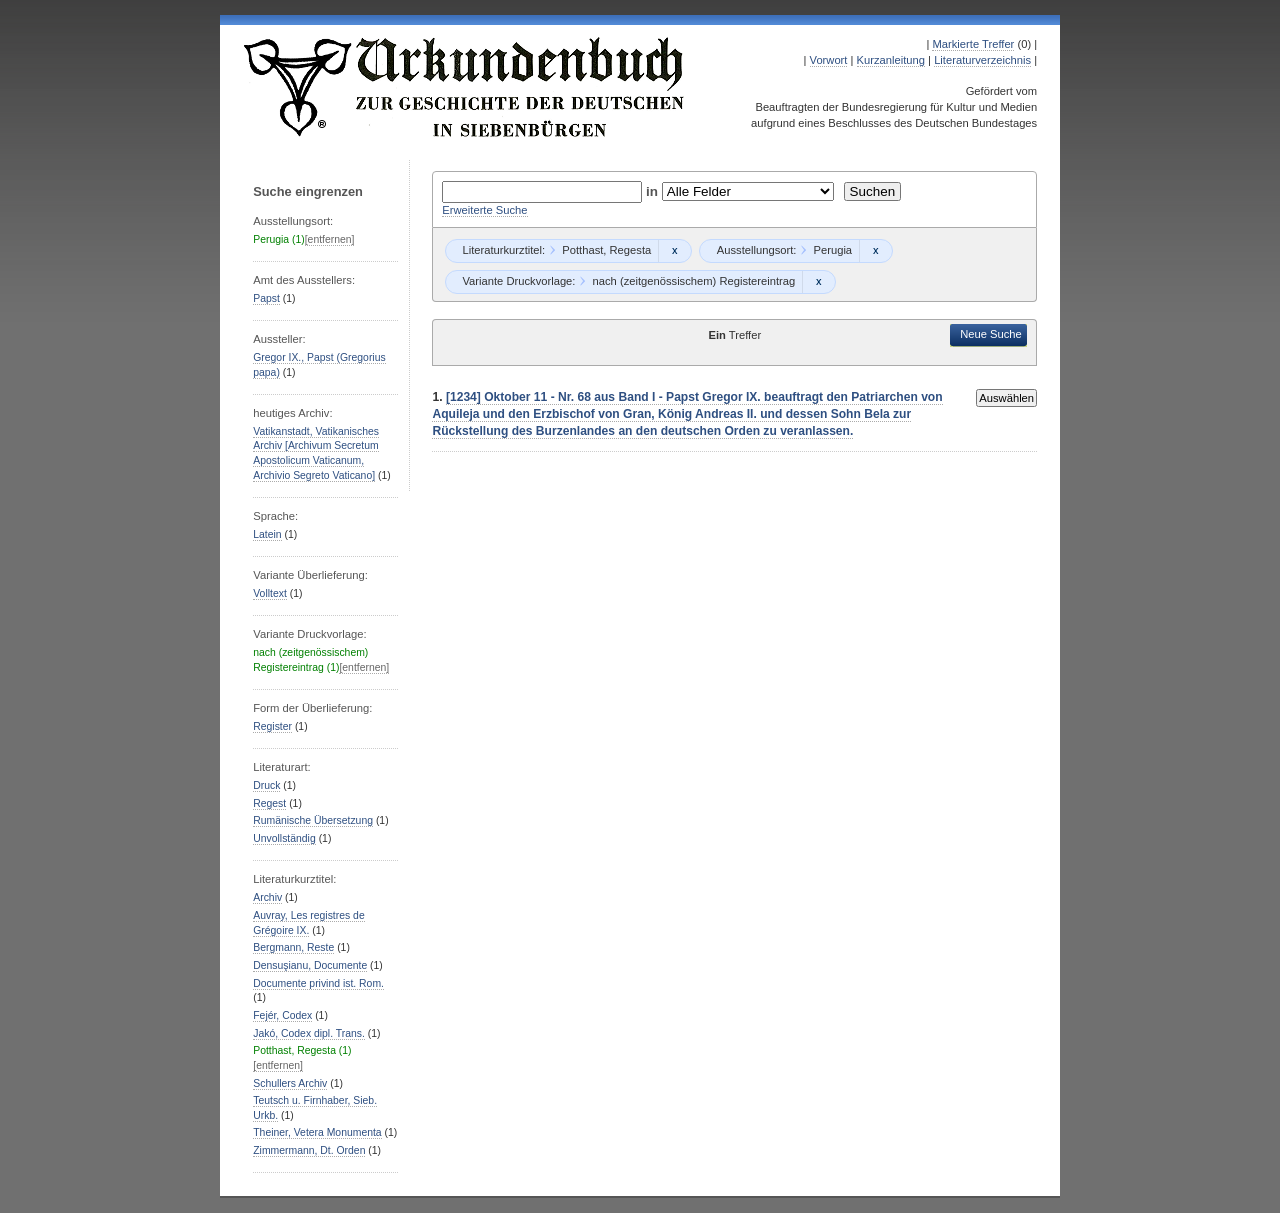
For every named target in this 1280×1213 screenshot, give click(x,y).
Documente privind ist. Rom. (318, 983)
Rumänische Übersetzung (313, 820)
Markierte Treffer (973, 44)
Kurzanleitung (891, 60)
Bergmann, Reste (293, 947)
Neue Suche (991, 334)
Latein (267, 534)
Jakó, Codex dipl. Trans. (309, 1033)
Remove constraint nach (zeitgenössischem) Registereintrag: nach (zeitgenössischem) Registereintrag (818, 282)
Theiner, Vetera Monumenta (317, 1132)
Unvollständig (284, 838)
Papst (266, 298)
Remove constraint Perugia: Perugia (875, 251)
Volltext (270, 593)
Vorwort (829, 60)
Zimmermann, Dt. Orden (309, 1150)
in (654, 191)
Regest (269, 803)
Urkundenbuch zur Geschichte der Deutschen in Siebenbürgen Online (465, 87)
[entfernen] (330, 239)
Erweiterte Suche (484, 210)
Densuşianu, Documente (310, 965)
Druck (266, 785)
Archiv (267, 897)
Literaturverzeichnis (982, 60)
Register (272, 726)
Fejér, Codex (282, 1015)
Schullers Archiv (290, 1083)
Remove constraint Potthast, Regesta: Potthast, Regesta (674, 251)
